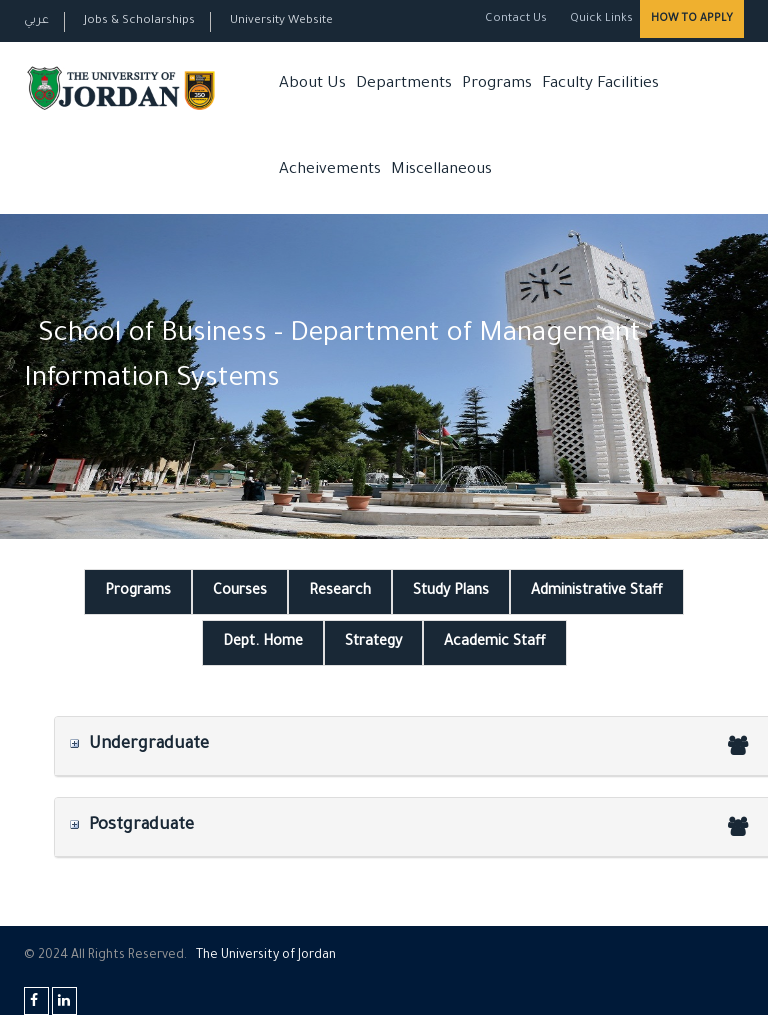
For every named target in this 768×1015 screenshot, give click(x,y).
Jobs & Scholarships (139, 21)
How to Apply (692, 19)
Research (340, 592)
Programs (497, 84)
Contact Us (516, 19)
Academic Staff (495, 643)
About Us (312, 84)
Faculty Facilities (600, 84)
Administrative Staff (597, 592)
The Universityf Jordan (266, 956)
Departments (404, 84)
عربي (36, 21)
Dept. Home (263, 643)
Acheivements (330, 170)
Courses (240, 592)
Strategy (373, 643)
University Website (281, 21)
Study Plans (451, 592)
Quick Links (600, 19)
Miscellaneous (441, 170)
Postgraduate (132, 826)
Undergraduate (139, 745)
